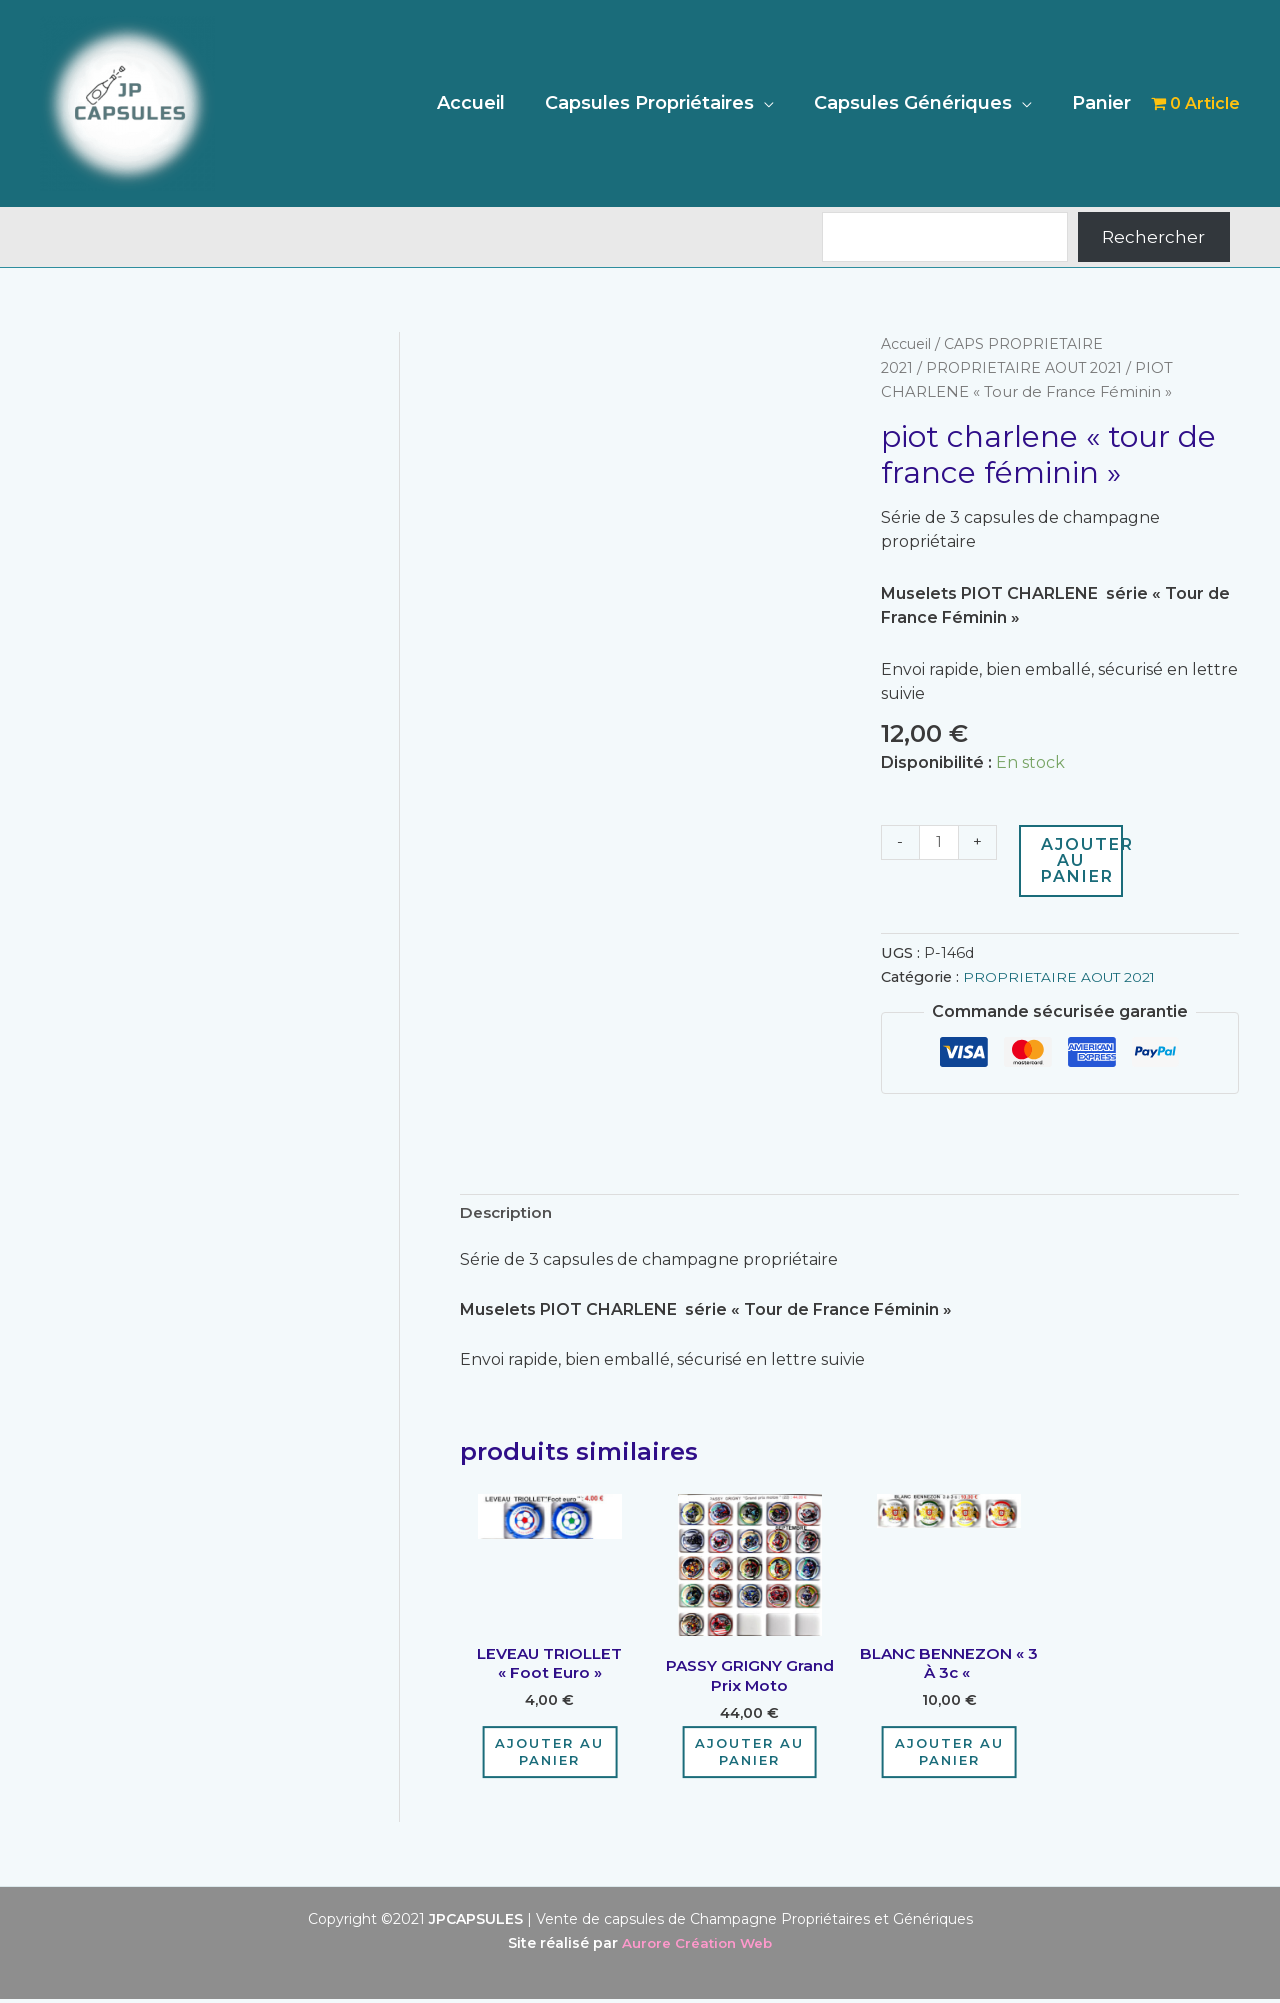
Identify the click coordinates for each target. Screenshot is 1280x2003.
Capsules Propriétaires (659, 103)
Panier (1103, 103)
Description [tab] (508, 1213)
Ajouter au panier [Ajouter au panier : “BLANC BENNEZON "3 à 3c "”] (949, 1755)
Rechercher (1153, 237)
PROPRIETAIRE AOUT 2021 (1027, 368)
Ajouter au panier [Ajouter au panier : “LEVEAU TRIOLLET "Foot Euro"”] (549, 1755)
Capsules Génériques (919, 103)
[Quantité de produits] (940, 843)
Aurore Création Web (697, 1947)
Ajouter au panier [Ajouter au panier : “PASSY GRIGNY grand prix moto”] (749, 1755)
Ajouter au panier (1084, 860)
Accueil (485, 103)
